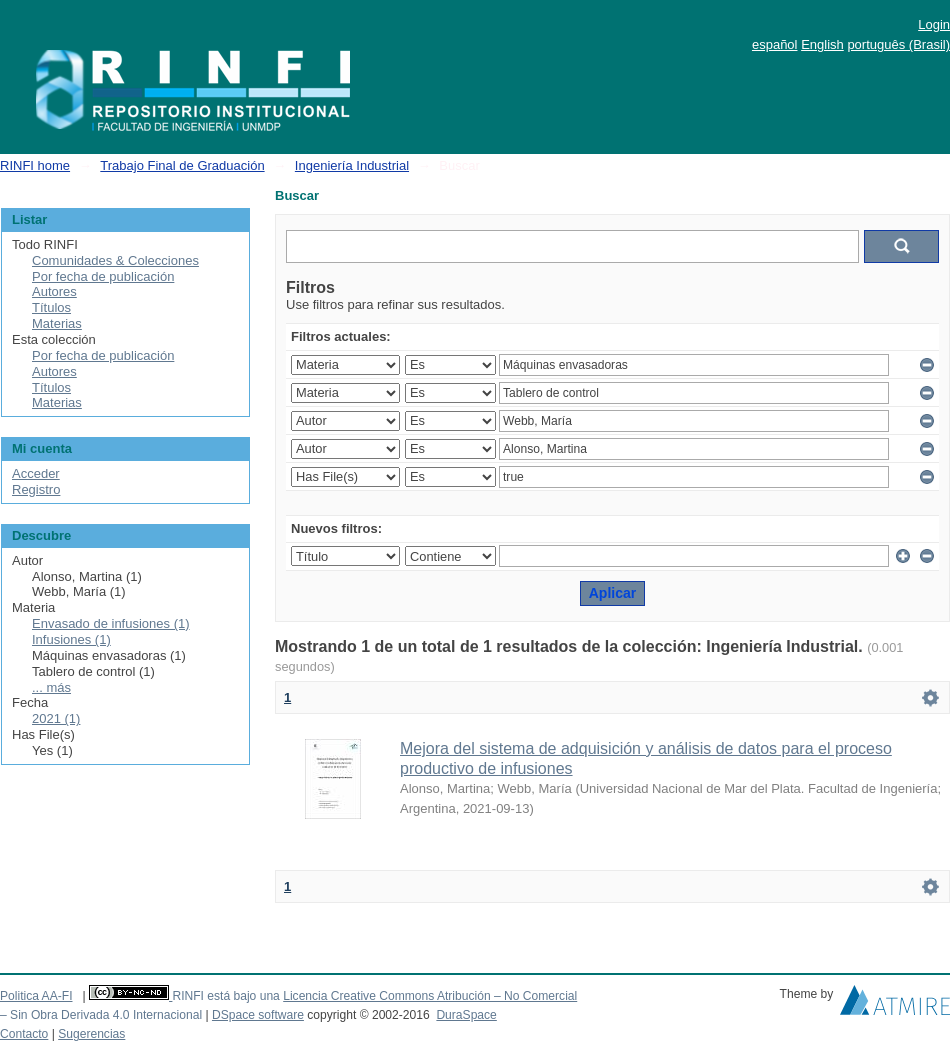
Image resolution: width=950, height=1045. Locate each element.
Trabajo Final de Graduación (182, 165)
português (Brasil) (898, 44)
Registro (36, 489)
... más (51, 687)
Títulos (51, 307)
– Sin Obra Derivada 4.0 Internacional (101, 1015)
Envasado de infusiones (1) (111, 623)
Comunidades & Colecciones (115, 260)
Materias (57, 323)
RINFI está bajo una (225, 996)
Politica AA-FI (36, 996)
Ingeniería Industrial (352, 165)
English (822, 44)
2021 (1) (56, 718)
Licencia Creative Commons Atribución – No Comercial (430, 996)
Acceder (36, 473)
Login (934, 24)
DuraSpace (466, 1015)
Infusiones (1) (71, 639)
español (775, 44)
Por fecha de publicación (103, 276)
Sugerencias (91, 1034)
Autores (54, 291)
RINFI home (35, 165)
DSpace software (258, 1015)
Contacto (24, 1034)
